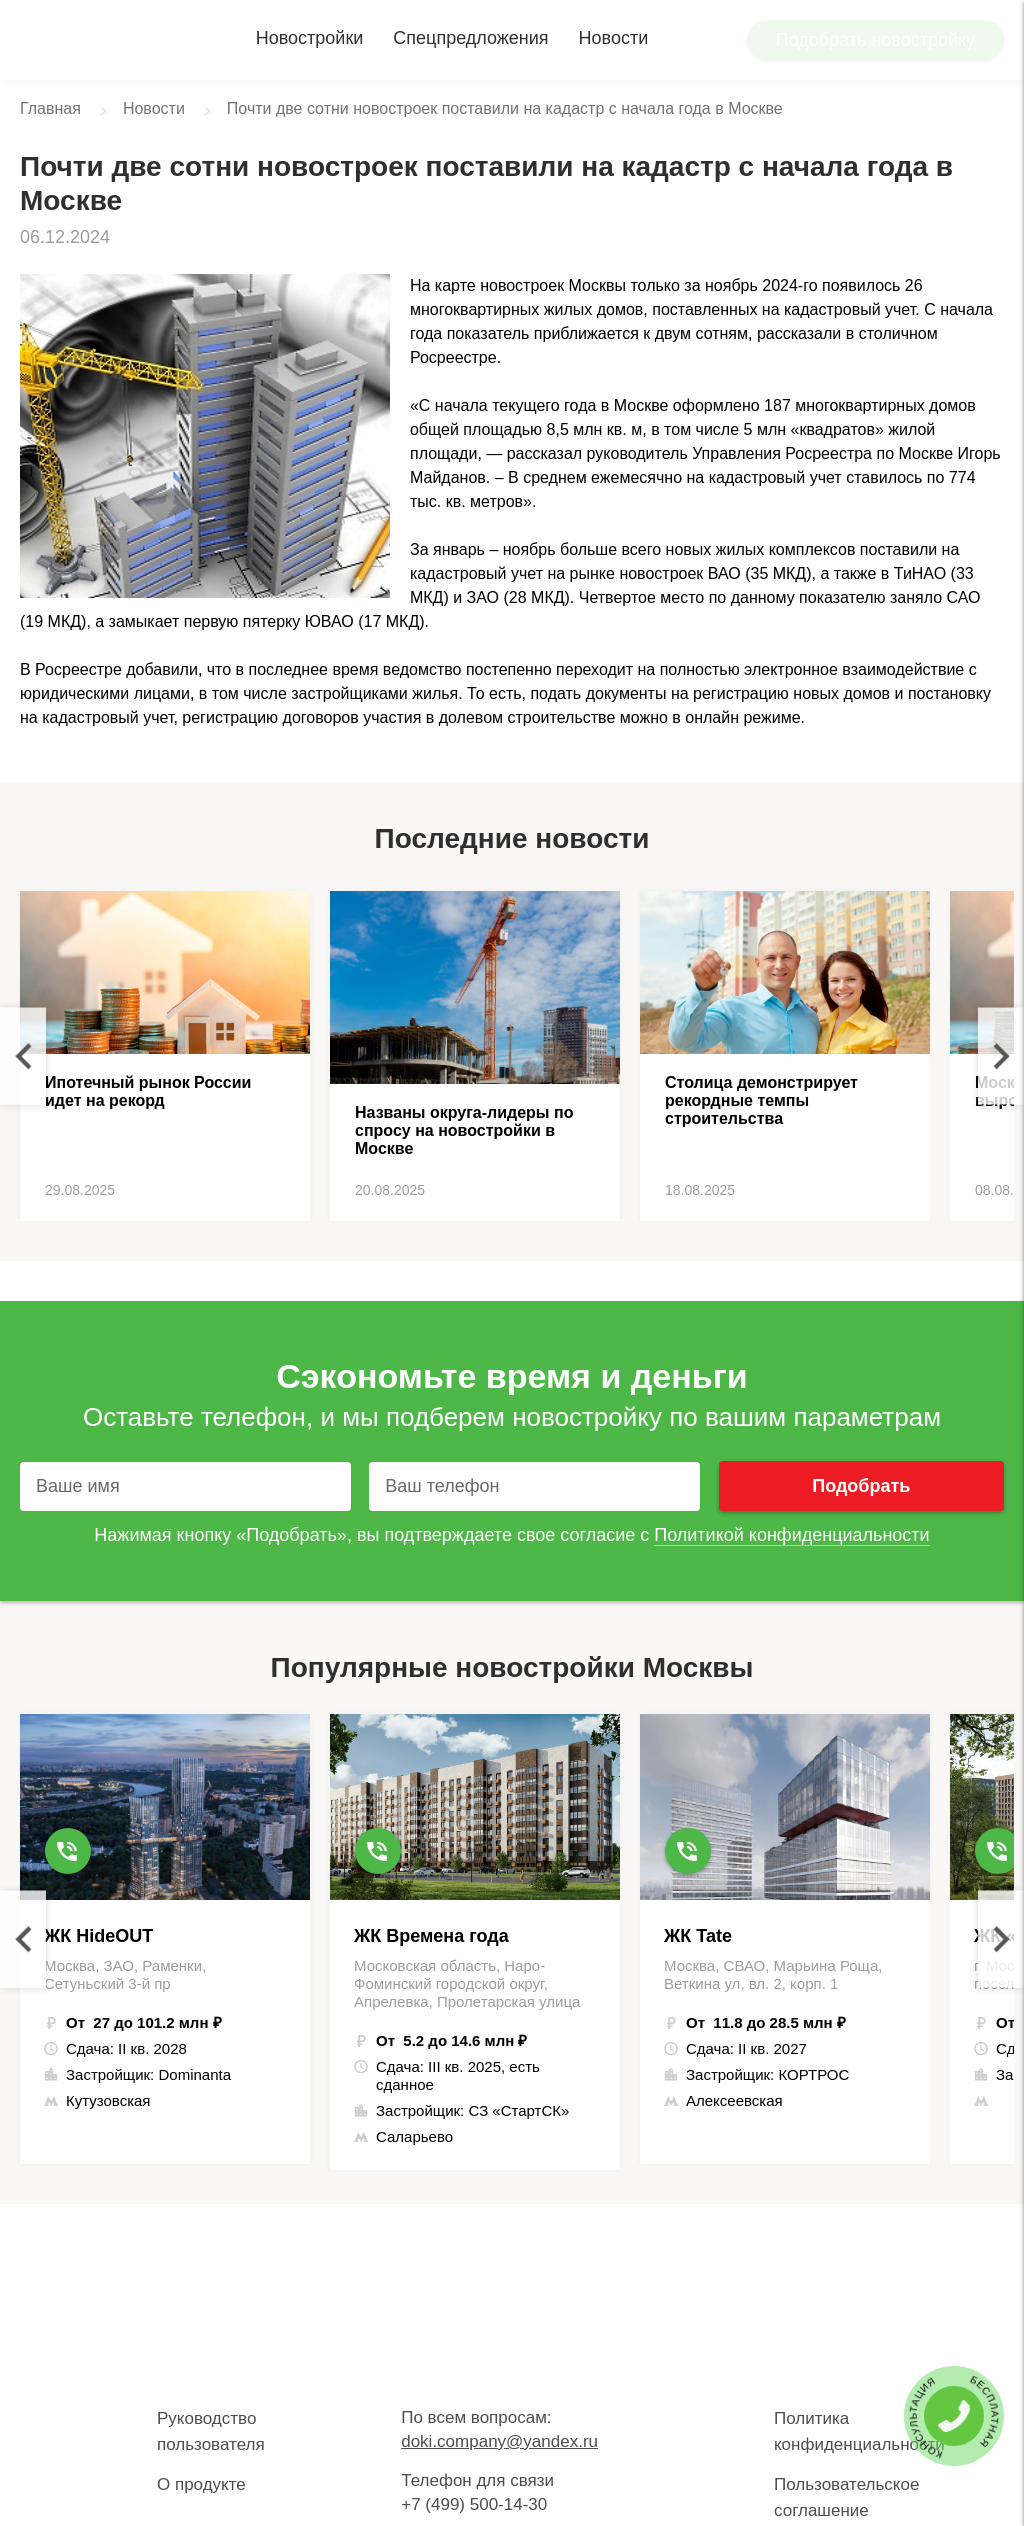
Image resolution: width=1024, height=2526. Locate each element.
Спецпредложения (470, 38)
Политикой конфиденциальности (791, 1535)
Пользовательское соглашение (846, 2497)
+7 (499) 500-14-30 (474, 2504)
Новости (614, 38)
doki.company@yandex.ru (499, 2441)
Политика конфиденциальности (859, 2431)
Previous (23, 1056)
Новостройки (310, 38)
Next (1001, 1056)
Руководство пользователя (211, 2431)
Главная (50, 108)
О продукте (201, 2484)
